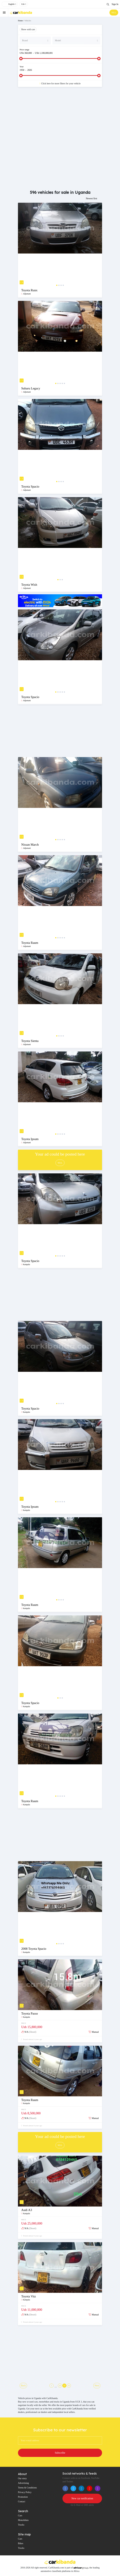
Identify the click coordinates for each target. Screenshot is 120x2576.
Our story (22, 2479)
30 (71, 2386)
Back (23, 2386)
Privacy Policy (24, 2493)
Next (97, 2386)
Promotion (23, 2497)
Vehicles (27, 20)
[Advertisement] (60, 116)
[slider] (21, 58)
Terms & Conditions (27, 2488)
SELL (113, 12)
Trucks (21, 2525)
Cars (20, 2516)
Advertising (23, 2484)
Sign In (115, 4)
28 (59, 2386)
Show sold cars (28, 29)
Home (20, 20)
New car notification (82, 2499)
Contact (21, 2502)
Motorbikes (23, 2521)
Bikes (20, 2544)
